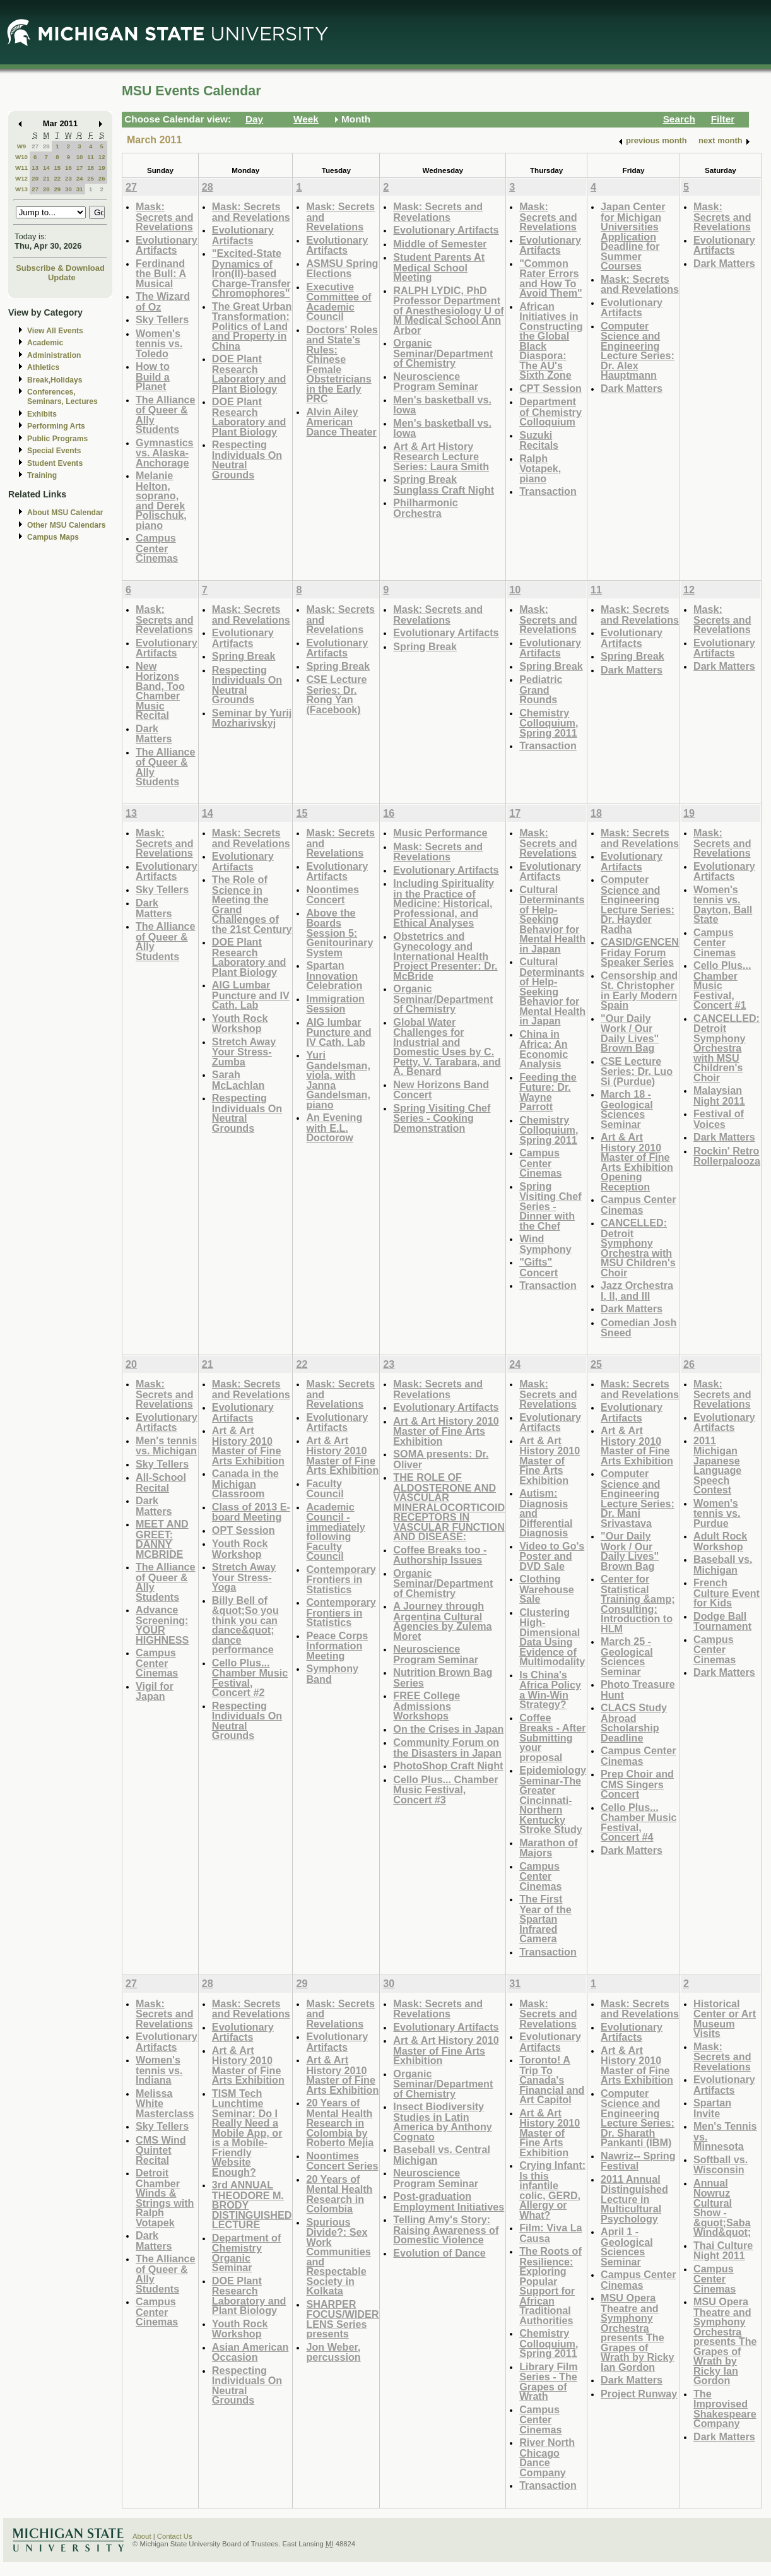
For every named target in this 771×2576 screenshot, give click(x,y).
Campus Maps (53, 537)
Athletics (43, 367)
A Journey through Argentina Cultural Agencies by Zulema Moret (442, 1621)
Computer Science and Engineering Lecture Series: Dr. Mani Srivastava (637, 1498)
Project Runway (639, 2393)
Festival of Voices (718, 1119)
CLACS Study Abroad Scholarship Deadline (634, 1722)
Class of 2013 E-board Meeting (251, 1512)
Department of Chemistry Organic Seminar (246, 2253)
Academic (45, 342)
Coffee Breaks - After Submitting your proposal (552, 1737)
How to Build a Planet (153, 376)
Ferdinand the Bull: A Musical (161, 273)
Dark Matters (631, 388)
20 (35, 178)
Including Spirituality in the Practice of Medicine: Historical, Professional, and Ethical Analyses (443, 903)
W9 (21, 146)
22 (57, 178)
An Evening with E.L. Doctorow (334, 1127)
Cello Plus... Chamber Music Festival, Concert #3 (445, 1789)
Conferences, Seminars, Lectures (62, 397)
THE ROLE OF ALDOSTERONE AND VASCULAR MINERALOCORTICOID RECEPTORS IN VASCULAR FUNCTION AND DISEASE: (449, 1506)
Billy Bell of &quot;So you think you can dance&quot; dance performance (245, 1625)
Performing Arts (56, 426)
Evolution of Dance (439, 2252)
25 (90, 178)
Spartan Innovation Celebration (334, 975)
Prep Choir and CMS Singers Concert (637, 1784)
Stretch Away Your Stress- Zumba (244, 1051)
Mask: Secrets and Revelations (165, 216)
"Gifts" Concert (538, 1267)
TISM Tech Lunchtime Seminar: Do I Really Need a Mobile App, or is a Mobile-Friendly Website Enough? (247, 2132)
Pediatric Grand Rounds (540, 689)
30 (68, 189)
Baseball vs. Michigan (722, 1564)
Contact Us (174, 2536)
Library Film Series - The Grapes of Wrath (548, 2381)
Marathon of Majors (548, 1848)
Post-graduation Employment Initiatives (448, 2201)
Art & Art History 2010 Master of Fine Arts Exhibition (248, 1445)
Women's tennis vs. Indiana (159, 2070)
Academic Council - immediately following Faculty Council (335, 1531)
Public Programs (57, 438)
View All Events (55, 330)
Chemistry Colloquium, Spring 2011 (548, 723)
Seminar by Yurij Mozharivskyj (251, 718)
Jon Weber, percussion (333, 2352)
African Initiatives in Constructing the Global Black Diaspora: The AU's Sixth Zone (551, 340)
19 (101, 167)
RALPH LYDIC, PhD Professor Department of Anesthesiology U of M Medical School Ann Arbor (448, 310)
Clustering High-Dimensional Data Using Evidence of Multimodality (552, 1637)
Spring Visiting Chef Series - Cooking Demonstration (441, 1118)
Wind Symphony (545, 1244)
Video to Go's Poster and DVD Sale (551, 1556)
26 (101, 178)
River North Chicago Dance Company (547, 2457)
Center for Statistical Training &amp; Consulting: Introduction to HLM (638, 1603)
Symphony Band (332, 1674)
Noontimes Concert (332, 895)
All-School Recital (161, 1482)
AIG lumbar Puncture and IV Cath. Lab (338, 1032)
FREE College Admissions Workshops (426, 1705)
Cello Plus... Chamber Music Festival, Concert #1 (722, 985)
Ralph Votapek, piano (540, 468)
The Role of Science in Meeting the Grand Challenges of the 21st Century (252, 904)
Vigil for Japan (155, 1691)
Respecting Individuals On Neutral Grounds (247, 459)
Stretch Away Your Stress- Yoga (244, 1577)
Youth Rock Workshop (240, 1023)
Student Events (55, 463)
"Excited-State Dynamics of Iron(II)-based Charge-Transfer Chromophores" (251, 273)
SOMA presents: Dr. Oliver (440, 1459)
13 (35, 167)
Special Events (54, 450)
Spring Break (244, 656)
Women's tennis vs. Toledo (159, 343)
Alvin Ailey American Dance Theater (341, 421)
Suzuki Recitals (538, 440)
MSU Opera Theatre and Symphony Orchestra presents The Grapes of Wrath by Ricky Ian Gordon (637, 2332)
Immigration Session (335, 1004)
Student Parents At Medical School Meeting (439, 267)
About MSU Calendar (65, 512)
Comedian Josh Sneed (638, 1328)
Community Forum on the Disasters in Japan (447, 1747)
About (141, 2536)
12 (101, 156)
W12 (21, 178)
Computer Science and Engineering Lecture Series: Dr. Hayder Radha (637, 904)
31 (79, 189)
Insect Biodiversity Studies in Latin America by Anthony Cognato (442, 2121)
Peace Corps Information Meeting (337, 1645)
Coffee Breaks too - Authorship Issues (439, 1555)
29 (57, 189)
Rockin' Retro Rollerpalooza (726, 1156)
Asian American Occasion (250, 2352)
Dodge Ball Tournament (722, 1621)
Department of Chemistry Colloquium (550, 411)
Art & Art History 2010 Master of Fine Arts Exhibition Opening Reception (637, 1161)
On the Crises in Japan (448, 1729)
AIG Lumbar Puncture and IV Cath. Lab (251, 995)
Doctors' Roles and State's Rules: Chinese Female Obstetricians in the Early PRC (341, 364)
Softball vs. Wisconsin (720, 2165)
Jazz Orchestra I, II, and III (637, 1290)
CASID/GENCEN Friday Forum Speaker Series (640, 952)
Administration (54, 355)
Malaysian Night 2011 (719, 1095)
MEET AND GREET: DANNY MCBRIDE (162, 1539)
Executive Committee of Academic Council (338, 302)
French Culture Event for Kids (726, 1592)
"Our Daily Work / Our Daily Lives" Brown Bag (630, 1033)
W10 (21, 156)
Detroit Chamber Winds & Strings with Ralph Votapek (165, 2197)
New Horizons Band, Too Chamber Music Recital (160, 690)
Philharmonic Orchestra (425, 508)
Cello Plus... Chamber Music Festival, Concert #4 (638, 1822)
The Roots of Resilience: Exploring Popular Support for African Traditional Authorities (550, 2285)
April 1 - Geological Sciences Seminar (627, 2246)
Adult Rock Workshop (720, 1541)
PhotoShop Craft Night (448, 1765)
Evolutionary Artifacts (166, 245)
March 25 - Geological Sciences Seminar (627, 1656)
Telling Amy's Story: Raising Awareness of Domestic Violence (445, 2229)
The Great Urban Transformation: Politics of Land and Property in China (252, 326)
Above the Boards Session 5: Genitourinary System (339, 932)
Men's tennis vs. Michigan (166, 1446)
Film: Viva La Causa (550, 2233)
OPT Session (243, 1530)
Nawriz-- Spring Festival (638, 2161)
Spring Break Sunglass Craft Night (443, 484)
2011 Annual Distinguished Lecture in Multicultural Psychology (634, 2198)
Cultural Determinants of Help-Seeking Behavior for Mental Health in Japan (552, 919)
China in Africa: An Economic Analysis (543, 1049)
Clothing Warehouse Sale (546, 1589)
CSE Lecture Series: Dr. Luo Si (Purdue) (637, 1071)
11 (90, 156)
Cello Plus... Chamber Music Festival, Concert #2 (250, 1678)
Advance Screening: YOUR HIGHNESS (162, 1625)
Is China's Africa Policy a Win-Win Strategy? (550, 1690)
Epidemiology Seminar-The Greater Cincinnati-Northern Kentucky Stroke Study (552, 1799)
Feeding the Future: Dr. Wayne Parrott (548, 1092)
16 (68, 167)
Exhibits (42, 414)
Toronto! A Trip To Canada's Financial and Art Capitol (551, 2079)
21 (46, 178)
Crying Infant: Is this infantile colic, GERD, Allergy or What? (552, 2190)
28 (46, 146)
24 (79, 178)
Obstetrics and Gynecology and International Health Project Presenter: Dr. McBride (445, 956)
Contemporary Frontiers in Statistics (340, 1579)
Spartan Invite (712, 2108)
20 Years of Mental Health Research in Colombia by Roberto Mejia (340, 2122)
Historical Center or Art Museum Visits (724, 2018)
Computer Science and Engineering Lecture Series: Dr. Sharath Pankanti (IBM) (637, 2118)
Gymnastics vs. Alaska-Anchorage (165, 452)
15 (57, 167)
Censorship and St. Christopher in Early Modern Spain (639, 990)
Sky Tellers (162, 319)
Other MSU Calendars (66, 525)
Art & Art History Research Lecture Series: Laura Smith (441, 456)
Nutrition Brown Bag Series (442, 1677)
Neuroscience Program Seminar (435, 382)
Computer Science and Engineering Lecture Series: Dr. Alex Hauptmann (637, 350)
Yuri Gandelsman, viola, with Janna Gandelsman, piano (338, 1079)
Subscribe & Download (60, 268)
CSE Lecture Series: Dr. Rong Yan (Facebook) (336, 694)
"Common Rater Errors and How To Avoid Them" (550, 278)
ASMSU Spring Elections (342, 269)
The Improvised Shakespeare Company (724, 2409)
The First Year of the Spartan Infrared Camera (545, 1918)
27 (35, 146)
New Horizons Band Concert (441, 1090)
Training (42, 475)
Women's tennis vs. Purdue (717, 1513)
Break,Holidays (55, 380)
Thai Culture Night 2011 (723, 2251)
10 (79, 156)
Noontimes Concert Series (342, 2161)
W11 (21, 167)
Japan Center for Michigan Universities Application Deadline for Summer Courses (633, 236)
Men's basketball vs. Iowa (442, 405)
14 (46, 167)
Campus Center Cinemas (157, 548)
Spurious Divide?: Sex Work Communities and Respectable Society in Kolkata (338, 2256)
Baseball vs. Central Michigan (441, 2155)
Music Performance (440, 832)
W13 (21, 189)
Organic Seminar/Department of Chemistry (443, 353)
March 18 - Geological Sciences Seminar (627, 1109)
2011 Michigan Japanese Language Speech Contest (717, 1465)
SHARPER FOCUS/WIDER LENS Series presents (342, 2319)
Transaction (548, 491)
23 (68, 178)
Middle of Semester (439, 243)
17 (79, 167)
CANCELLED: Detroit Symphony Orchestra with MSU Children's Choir (638, 1247)
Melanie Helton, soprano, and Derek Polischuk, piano (161, 500)
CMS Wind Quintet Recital (161, 2150)
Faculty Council (324, 1489)
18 (90, 167)
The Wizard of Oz (163, 301)
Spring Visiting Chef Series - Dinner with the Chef (550, 1206)
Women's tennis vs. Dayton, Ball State (722, 904)
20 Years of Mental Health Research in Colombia (339, 2194)
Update (62, 277)
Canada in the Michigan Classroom (245, 1483)
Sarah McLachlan (238, 1080)
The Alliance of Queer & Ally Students (166, 415)
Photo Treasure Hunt (638, 1689)
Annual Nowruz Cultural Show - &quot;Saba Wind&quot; (722, 2207)
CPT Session (550, 388)
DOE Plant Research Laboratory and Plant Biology (249, 374)
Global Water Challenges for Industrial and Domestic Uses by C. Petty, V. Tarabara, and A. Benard (446, 1046)
